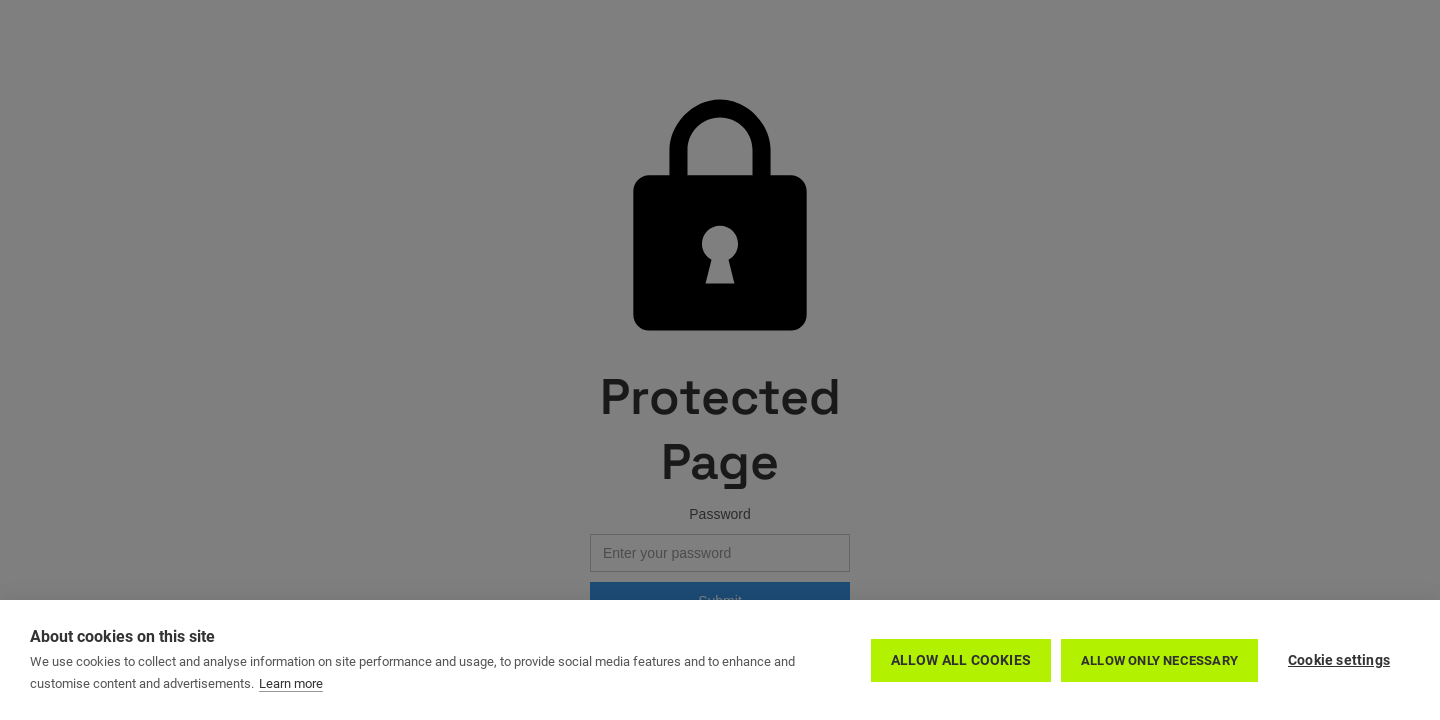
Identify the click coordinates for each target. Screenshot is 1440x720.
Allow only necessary (1159, 660)
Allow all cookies (961, 660)
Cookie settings (1339, 660)
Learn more (291, 683)
